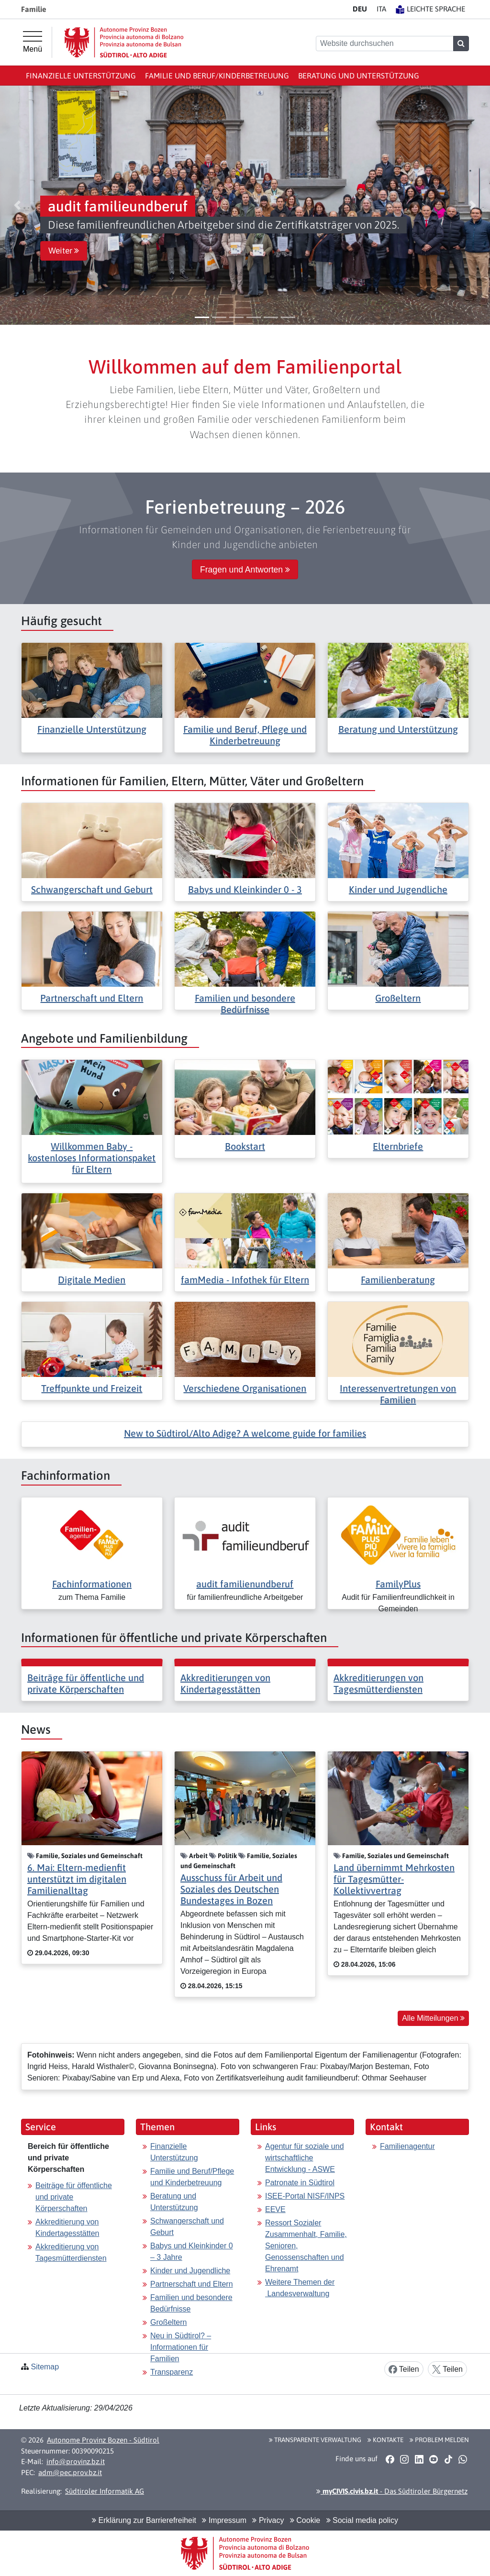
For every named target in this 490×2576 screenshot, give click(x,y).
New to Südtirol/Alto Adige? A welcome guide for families (245, 1433)
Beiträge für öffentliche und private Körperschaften (85, 1683)
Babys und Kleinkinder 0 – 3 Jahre (191, 2251)
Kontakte (385, 2440)
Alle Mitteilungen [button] (433, 2018)
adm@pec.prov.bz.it (70, 2472)
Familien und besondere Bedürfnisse (245, 1003)
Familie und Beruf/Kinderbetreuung (217, 75)
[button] (17, 205)
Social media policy (362, 2520)
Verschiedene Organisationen (244, 1388)
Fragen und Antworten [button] (245, 569)
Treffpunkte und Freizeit (91, 1388)
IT (381, 9)
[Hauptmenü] (32, 42)
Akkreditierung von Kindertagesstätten (67, 2227)
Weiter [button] (63, 250)
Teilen (404, 2369)
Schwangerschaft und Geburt (92, 889)
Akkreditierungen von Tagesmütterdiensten (378, 1683)
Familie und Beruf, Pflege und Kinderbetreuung (245, 735)
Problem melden (439, 2440)
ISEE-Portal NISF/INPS (305, 2196)
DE (360, 9)
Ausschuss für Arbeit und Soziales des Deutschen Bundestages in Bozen (231, 1889)
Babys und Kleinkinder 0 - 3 (245, 889)
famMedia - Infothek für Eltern (245, 1279)
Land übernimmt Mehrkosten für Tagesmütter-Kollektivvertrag (394, 1879)
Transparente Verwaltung (315, 2440)
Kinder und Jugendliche (398, 889)
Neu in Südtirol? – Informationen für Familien (180, 2347)
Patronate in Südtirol (299, 2183)
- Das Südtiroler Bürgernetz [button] (392, 2491)
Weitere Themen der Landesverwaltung (299, 2288)
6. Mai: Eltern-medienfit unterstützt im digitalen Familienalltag (76, 1879)
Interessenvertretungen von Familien (398, 1394)
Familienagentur (407, 2146)
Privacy (268, 2520)
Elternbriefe (398, 1146)
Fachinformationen (92, 1583)
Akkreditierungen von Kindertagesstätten (225, 1683)
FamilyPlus (398, 1583)
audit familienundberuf (244, 1583)
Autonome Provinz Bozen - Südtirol (103, 2440)
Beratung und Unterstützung (358, 75)
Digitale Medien (91, 1279)
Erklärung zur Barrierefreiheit (144, 2520)
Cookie (305, 2520)
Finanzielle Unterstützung (81, 75)
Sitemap (45, 2367)
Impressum (224, 2520)
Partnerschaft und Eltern (91, 997)
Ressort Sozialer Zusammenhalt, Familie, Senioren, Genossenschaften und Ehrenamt (306, 2246)
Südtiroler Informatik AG (104, 2491)
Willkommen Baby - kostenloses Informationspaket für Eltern (92, 1158)
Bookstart (245, 1146)
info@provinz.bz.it (75, 2461)
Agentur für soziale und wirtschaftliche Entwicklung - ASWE (304, 2157)
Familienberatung (398, 1279)
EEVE (275, 2209)
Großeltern (398, 997)
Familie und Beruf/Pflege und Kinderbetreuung (192, 2177)
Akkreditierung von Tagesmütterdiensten (71, 2252)
